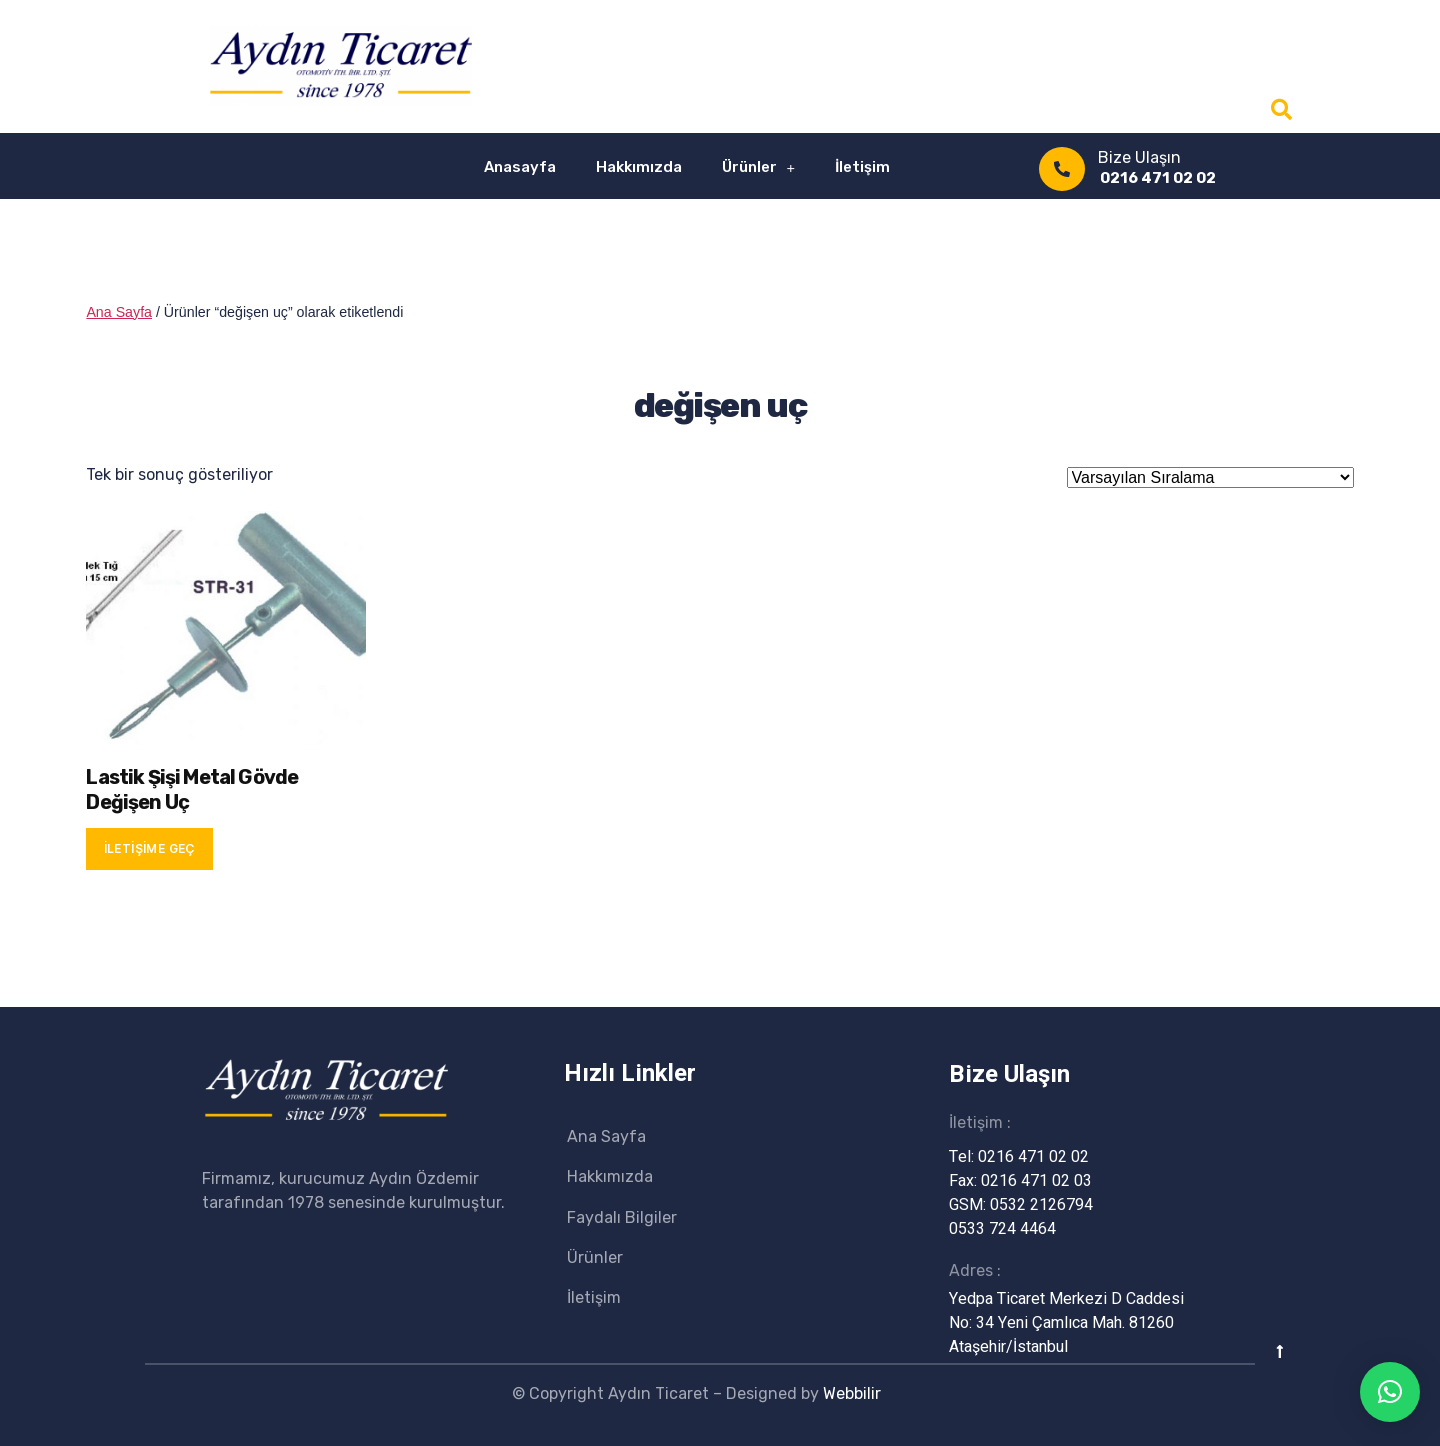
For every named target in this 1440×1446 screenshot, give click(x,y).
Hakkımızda (639, 167)
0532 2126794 (1041, 1205)
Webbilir (852, 1393)
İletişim (862, 167)
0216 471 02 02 (1158, 178)
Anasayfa (520, 167)
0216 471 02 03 (1036, 1181)
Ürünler (759, 167)
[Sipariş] (1210, 477)
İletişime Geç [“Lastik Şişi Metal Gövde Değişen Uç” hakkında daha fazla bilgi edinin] (150, 848)
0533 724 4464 (1002, 1229)
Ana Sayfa (119, 312)
